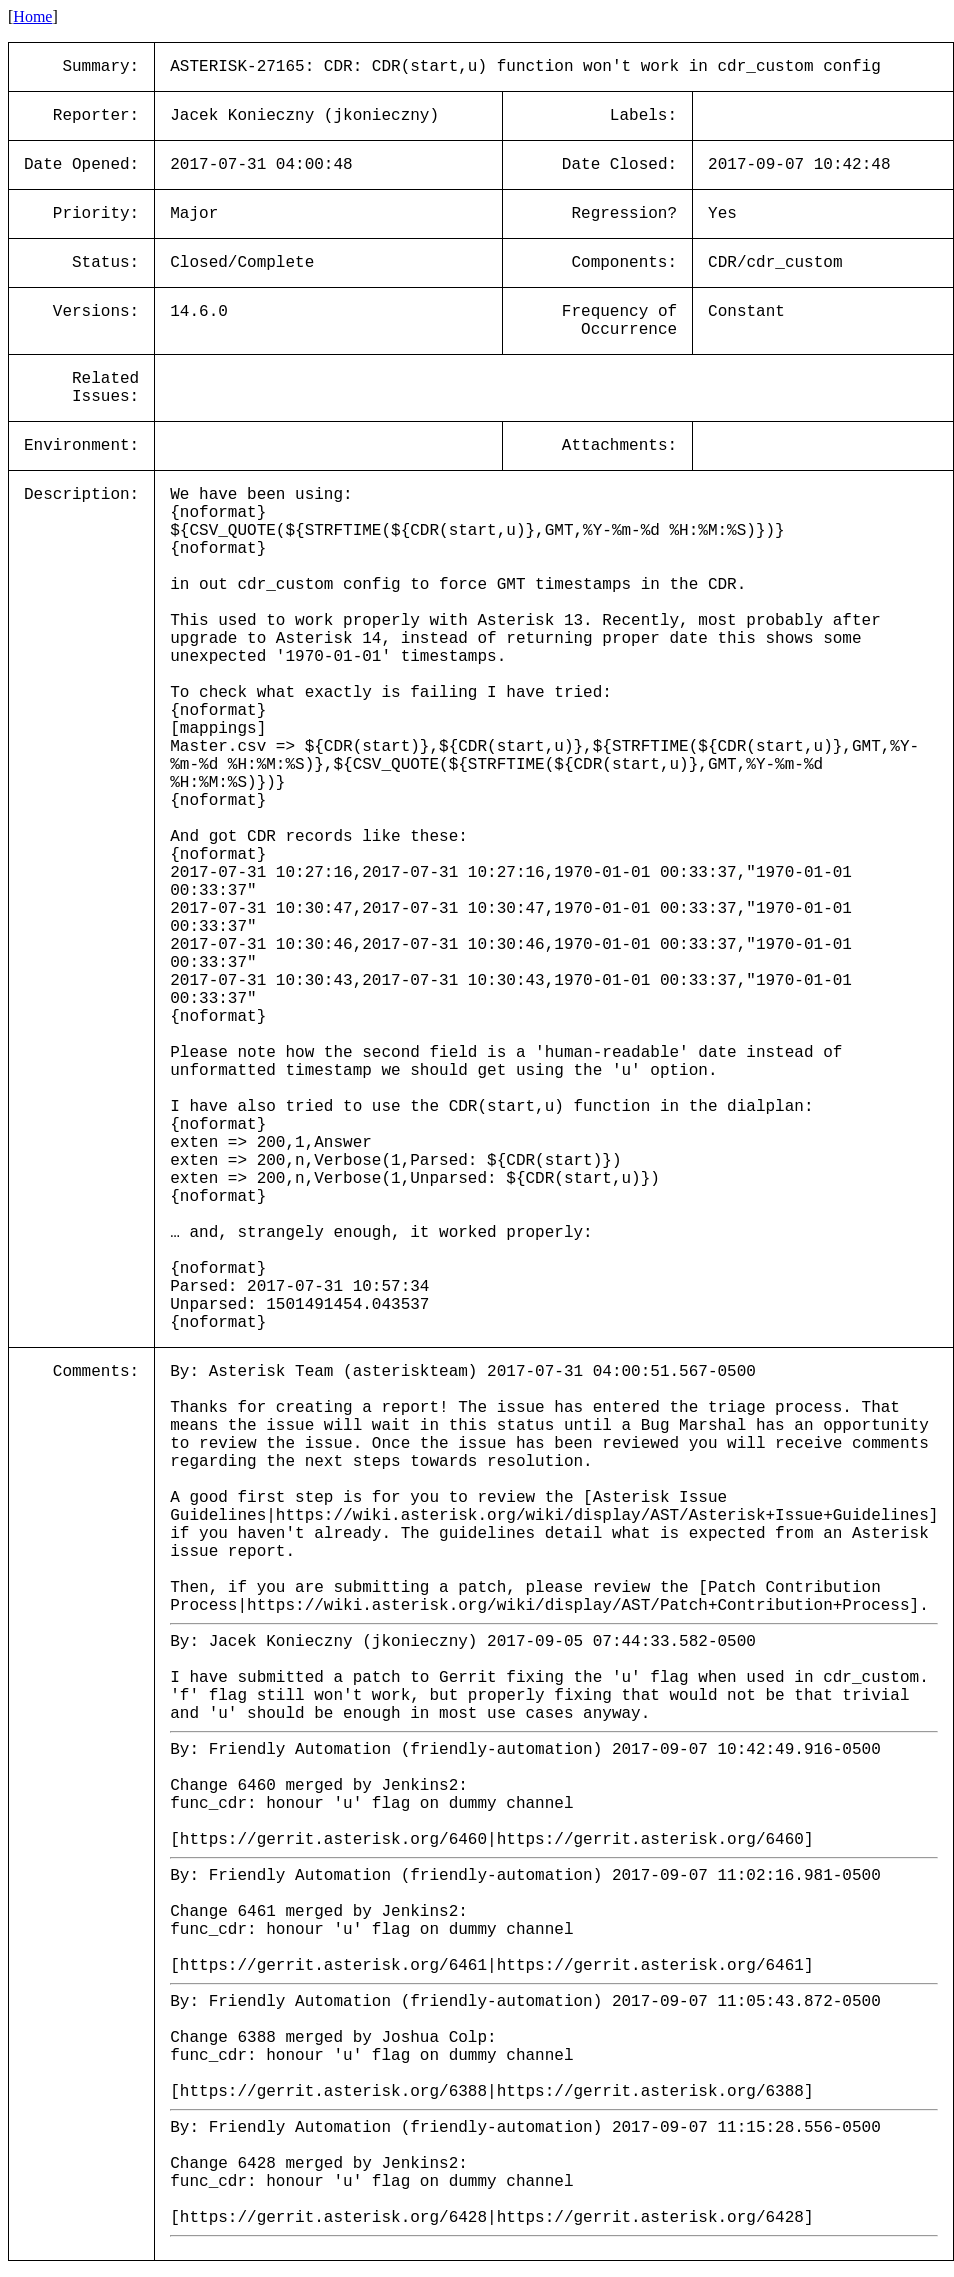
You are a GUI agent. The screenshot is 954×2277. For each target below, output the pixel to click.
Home (32, 16)
